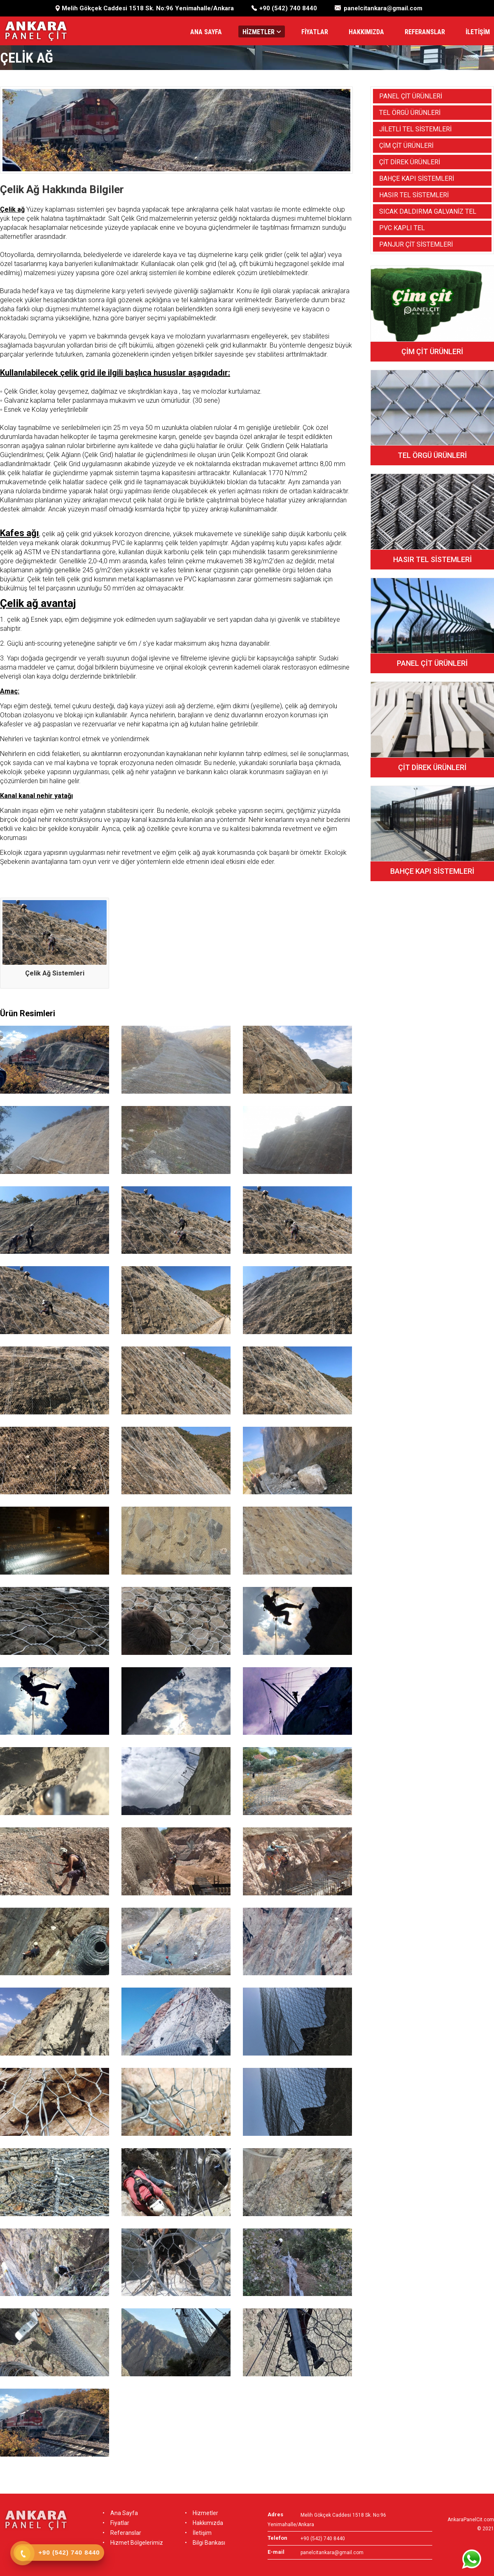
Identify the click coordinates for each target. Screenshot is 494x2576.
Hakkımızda (204, 2523)
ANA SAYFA (206, 32)
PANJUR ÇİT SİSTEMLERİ (416, 244)
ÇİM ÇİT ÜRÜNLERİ (406, 145)
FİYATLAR (314, 32)
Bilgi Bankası (205, 2543)
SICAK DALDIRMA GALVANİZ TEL (427, 211)
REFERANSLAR (425, 32)
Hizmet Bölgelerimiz (133, 2543)
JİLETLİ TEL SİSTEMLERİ (415, 129)
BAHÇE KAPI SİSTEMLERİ (416, 178)
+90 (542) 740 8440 (288, 8)
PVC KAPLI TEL (402, 228)
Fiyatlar (116, 2523)
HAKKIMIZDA (366, 32)
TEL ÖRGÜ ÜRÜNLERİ (409, 113)
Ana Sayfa (120, 2513)
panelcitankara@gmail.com (383, 8)
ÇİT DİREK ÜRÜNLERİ (409, 162)
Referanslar (122, 2533)
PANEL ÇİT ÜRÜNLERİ (410, 96)
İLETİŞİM (478, 32)
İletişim (198, 2533)
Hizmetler (201, 2513)
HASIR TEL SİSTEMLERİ (414, 195)
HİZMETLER (261, 32)
